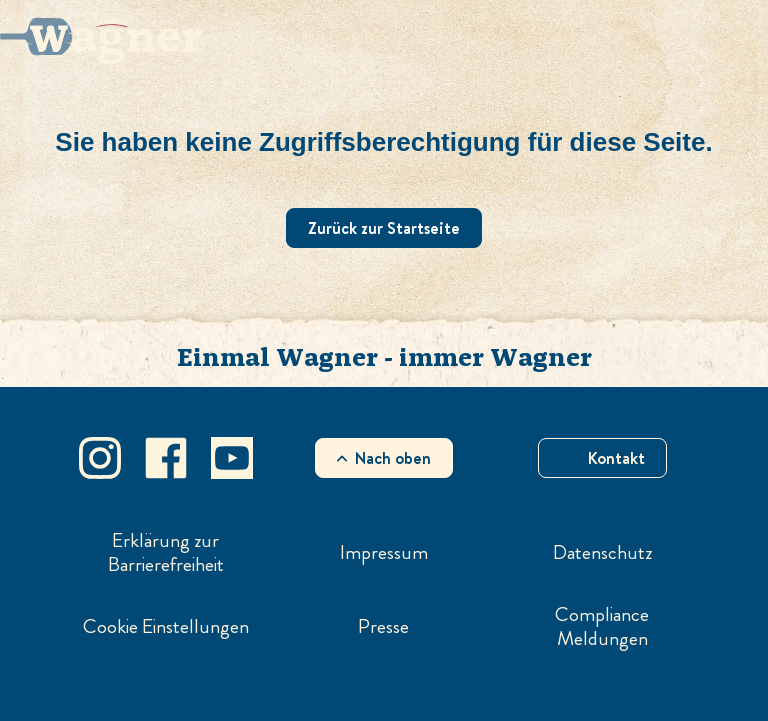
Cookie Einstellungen (166, 627)
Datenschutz (602, 553)
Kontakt (616, 458)
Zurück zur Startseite (384, 228)
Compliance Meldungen (602, 627)
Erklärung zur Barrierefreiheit (166, 553)
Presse (383, 627)
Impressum (384, 553)
